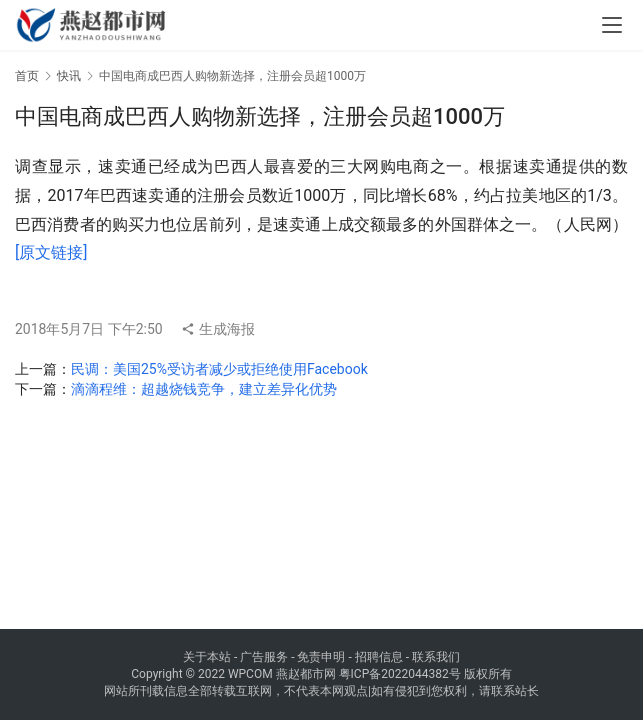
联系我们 (436, 657)
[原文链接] (51, 252)
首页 (27, 76)
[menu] (612, 25)
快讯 (69, 76)
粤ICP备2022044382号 (400, 674)
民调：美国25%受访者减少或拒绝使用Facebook (219, 369)
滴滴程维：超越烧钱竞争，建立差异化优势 (204, 389)
